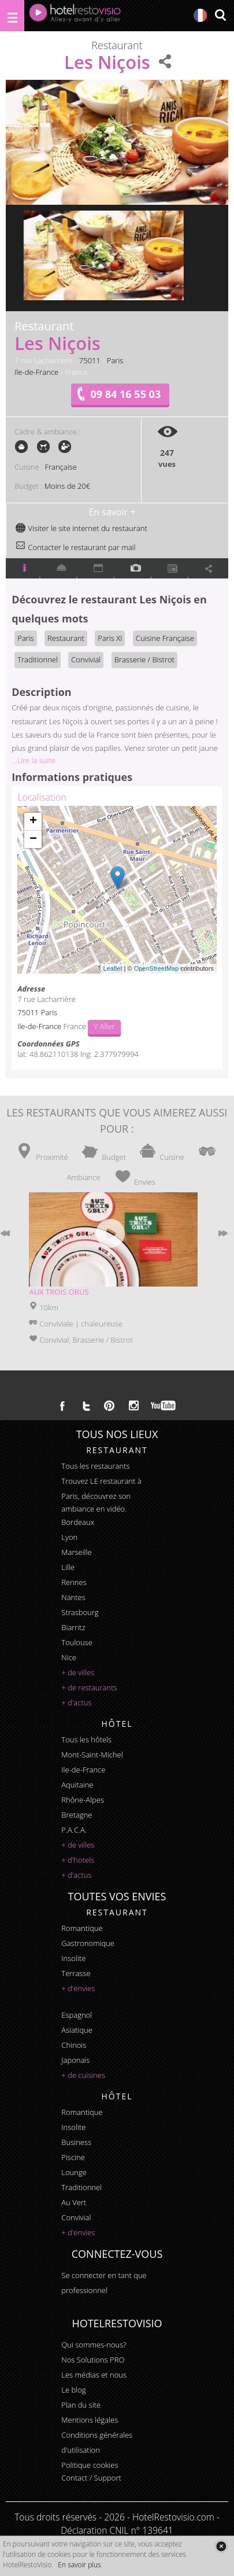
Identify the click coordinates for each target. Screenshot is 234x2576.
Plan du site (81, 2405)
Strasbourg (79, 1612)
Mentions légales (89, 2420)
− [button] (33, 839)
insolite (73, 1958)
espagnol (76, 2015)
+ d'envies (78, 1988)
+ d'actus (76, 1702)
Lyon (69, 1537)
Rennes (73, 1582)
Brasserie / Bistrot (144, 659)
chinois (73, 2045)
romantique (81, 1928)
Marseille (76, 1552)
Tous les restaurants (95, 1466)
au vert (73, 2202)
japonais (75, 2060)
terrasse (75, 1973)
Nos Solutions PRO (92, 2359)
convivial (76, 2217)
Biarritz (73, 1627)
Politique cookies (89, 2465)
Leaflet (112, 968)
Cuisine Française (165, 638)
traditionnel (81, 2187)
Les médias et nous (94, 2374)
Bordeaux (77, 1522)
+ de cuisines (83, 2075)
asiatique (76, 2030)
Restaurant (65, 638)
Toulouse (76, 1642)
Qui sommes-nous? (93, 2344)
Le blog (73, 2390)
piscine (73, 2157)
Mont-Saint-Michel (91, 1754)
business (76, 2142)
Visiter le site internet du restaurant (81, 528)
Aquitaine (77, 1784)
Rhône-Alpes (82, 1799)
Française (60, 467)
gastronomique (87, 1943)
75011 (90, 360)
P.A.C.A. (74, 1830)
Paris (115, 360)
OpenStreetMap (156, 968)
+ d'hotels (77, 1860)
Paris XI (110, 638)
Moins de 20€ (67, 486)
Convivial (86, 659)
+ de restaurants (89, 1687)
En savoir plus (79, 2565)
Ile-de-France (36, 372)
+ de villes (77, 1672)
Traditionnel (37, 659)
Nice (68, 1657)
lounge (74, 2172)
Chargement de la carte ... (115, 889)
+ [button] (33, 821)
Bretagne (76, 1815)
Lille (68, 1567)
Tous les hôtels (86, 1739)
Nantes (73, 1597)
